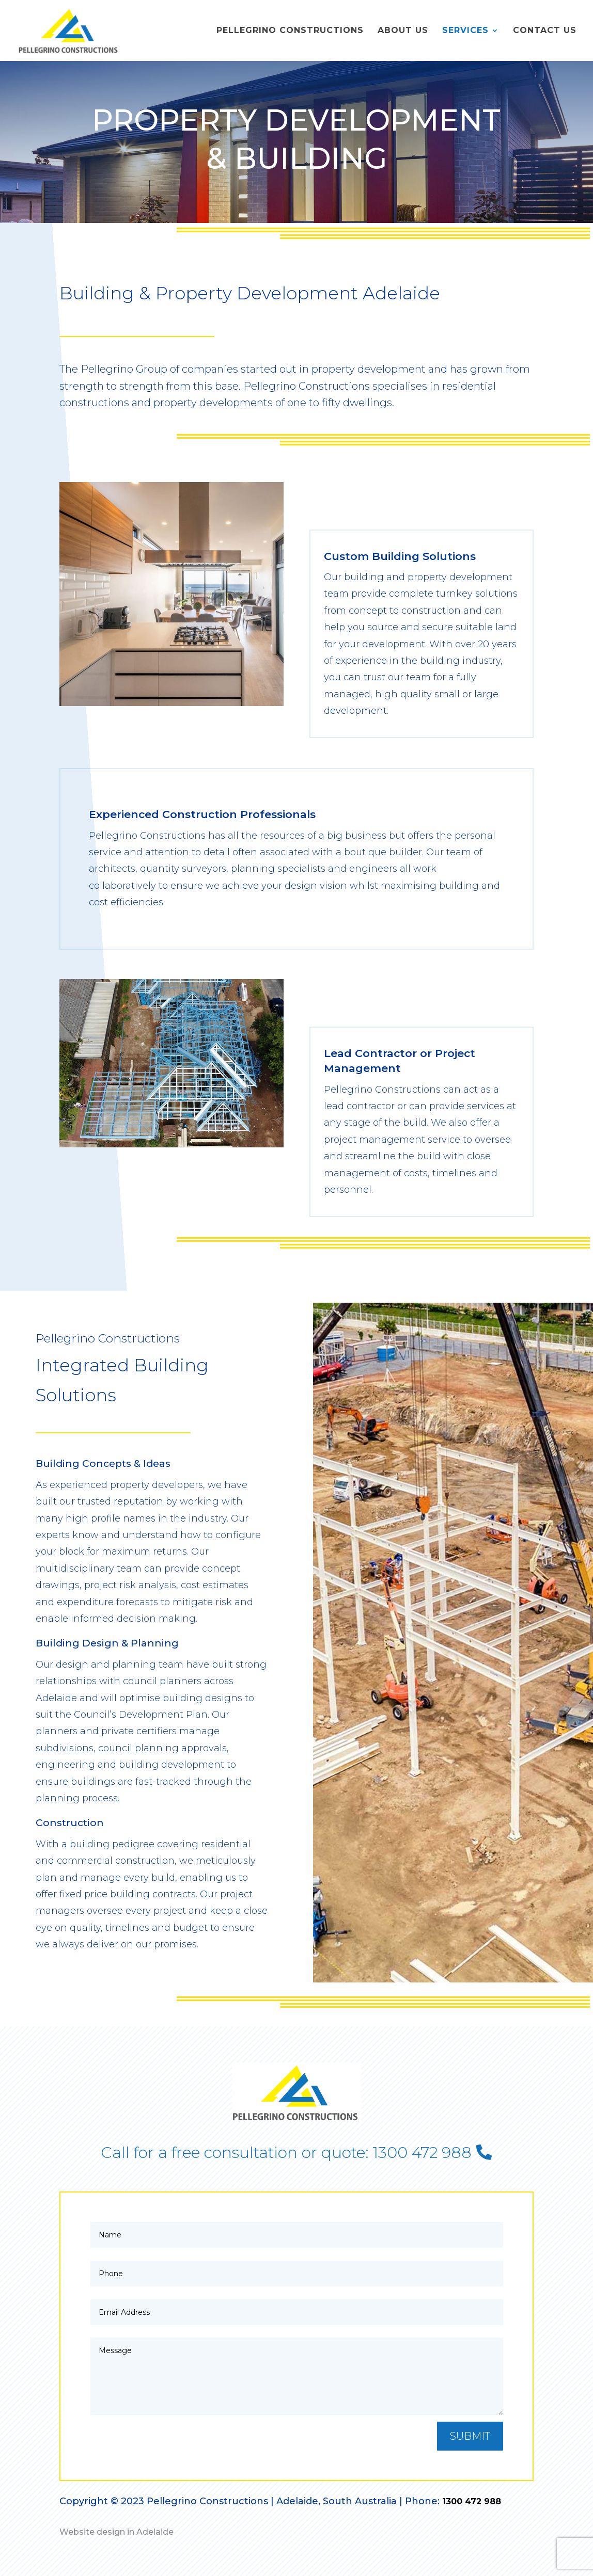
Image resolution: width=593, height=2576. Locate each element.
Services (465, 31)
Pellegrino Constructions (290, 31)
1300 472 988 (471, 2501)
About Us (403, 31)
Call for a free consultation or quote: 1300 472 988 (286, 2152)
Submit (470, 2436)
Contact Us (544, 31)
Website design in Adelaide (116, 2532)
